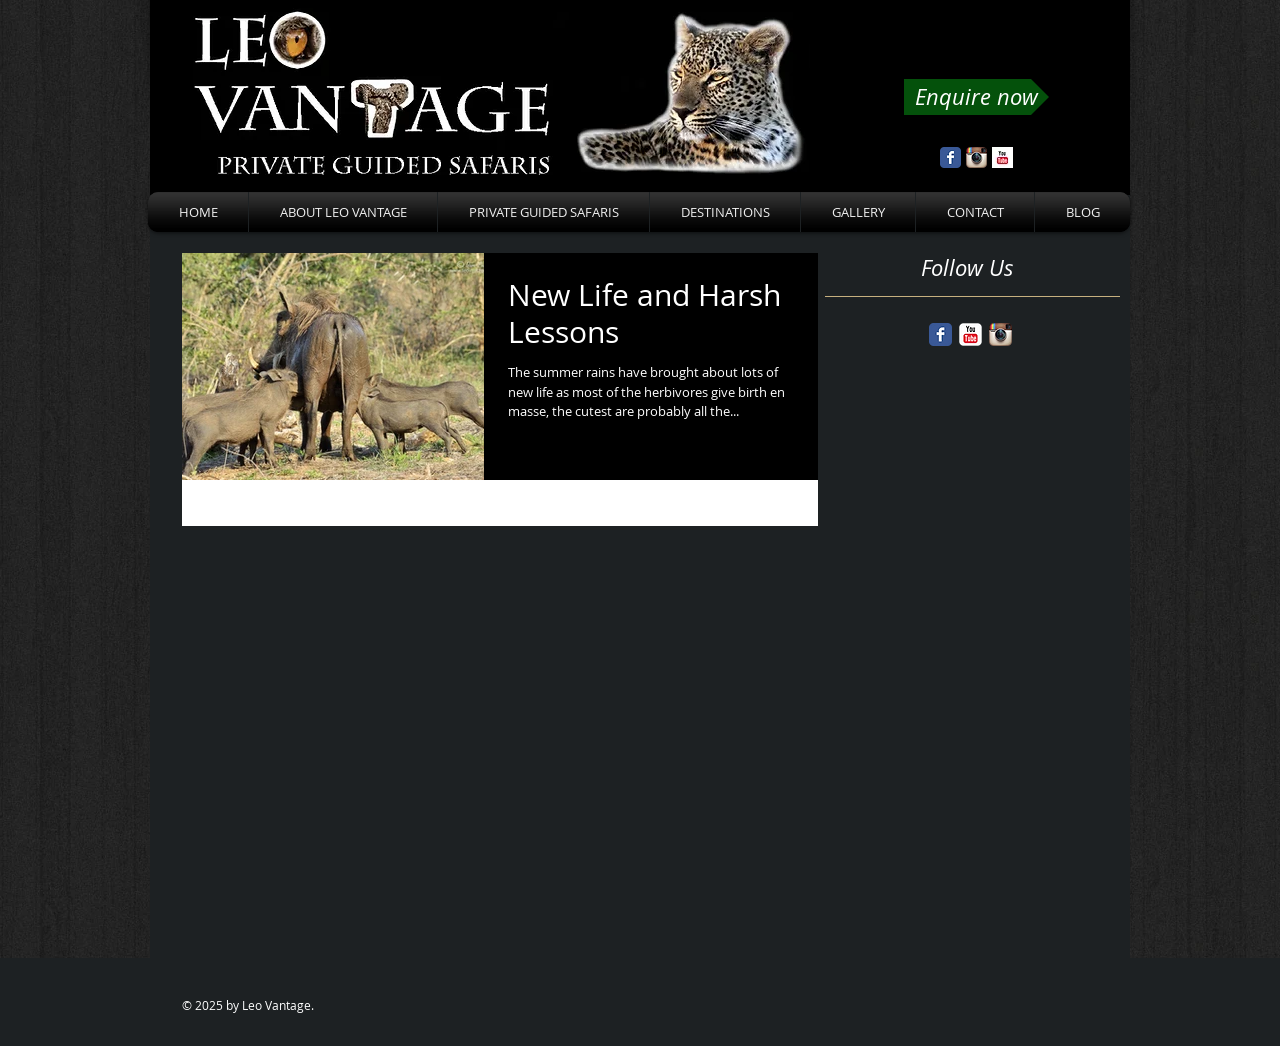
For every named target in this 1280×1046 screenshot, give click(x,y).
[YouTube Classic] (970, 334)
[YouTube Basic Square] (1002, 157)
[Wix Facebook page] (950, 157)
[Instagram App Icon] (976, 157)
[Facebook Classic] (940, 334)
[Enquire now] (976, 97)
